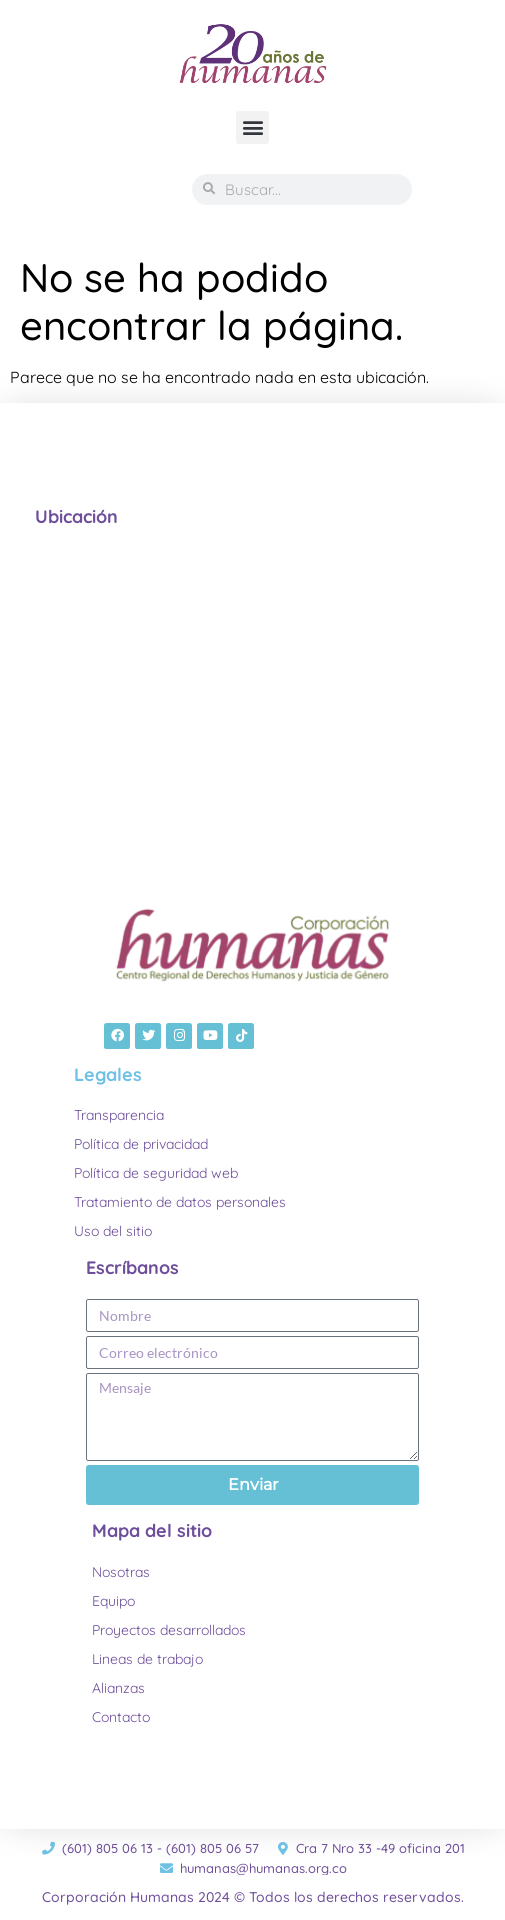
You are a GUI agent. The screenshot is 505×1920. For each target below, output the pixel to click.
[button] (252, 127)
